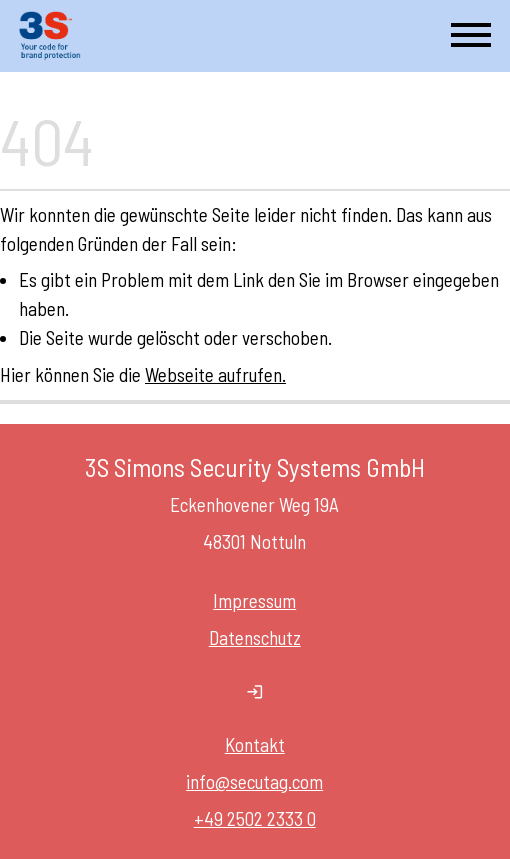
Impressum (255, 600)
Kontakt (255, 744)
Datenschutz (255, 637)
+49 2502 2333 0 (255, 818)
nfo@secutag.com (257, 781)
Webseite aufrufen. (215, 374)
